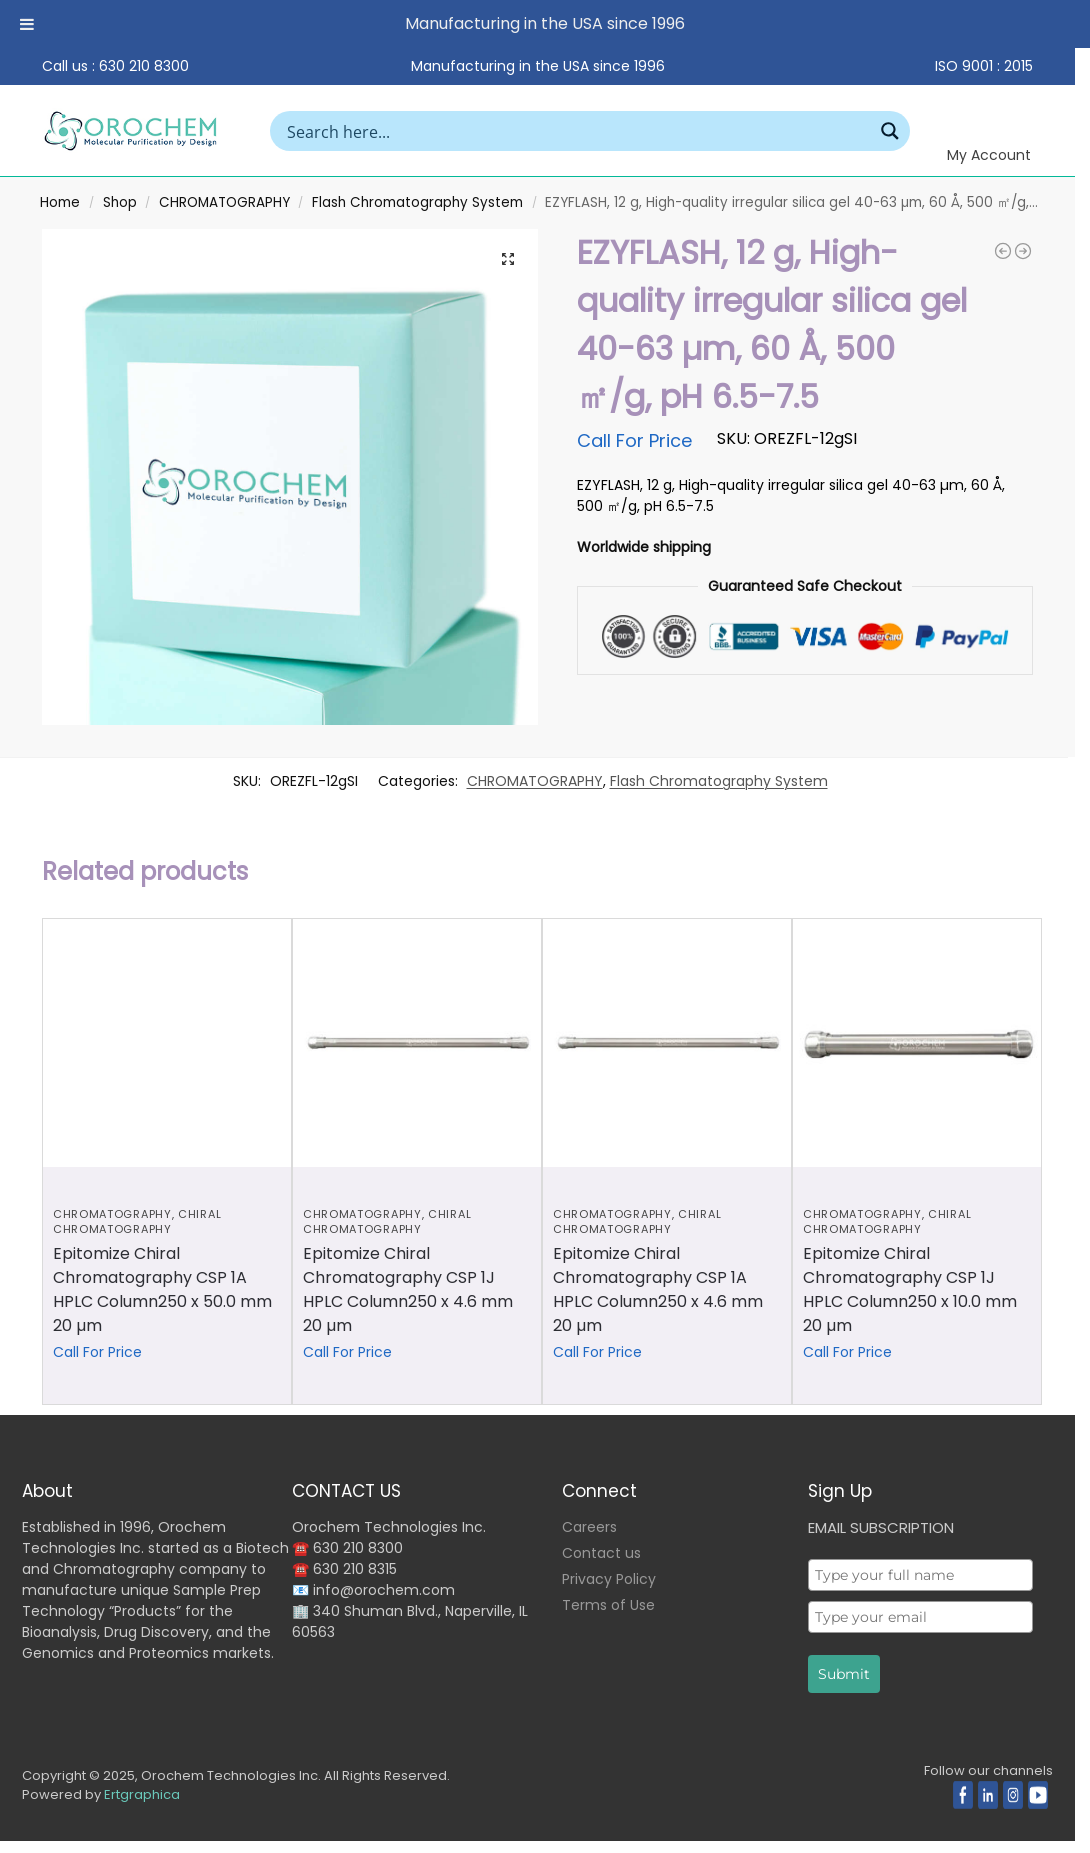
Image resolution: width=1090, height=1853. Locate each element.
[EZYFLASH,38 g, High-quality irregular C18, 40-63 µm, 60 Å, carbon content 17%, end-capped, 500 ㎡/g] (1023, 251)
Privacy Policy (609, 1579)
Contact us (601, 1553)
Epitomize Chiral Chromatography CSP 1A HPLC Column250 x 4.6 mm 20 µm (658, 1289)
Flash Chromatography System (417, 202)
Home (60, 202)
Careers (589, 1527)
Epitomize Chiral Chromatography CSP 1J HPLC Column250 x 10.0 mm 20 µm (910, 1289)
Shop (120, 202)
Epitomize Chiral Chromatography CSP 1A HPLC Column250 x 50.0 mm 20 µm (162, 1289)
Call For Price (634, 440)
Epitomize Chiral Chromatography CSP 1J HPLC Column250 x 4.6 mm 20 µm (408, 1289)
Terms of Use (608, 1605)
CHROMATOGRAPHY (224, 202)
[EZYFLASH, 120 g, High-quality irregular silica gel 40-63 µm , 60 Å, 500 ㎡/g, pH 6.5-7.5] (1003, 251)
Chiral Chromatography (137, 1221)
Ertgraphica (142, 1794)
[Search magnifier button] (890, 131)
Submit (844, 1674)
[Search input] (577, 131)
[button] (508, 259)
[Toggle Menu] (27, 24)
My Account (989, 155)
